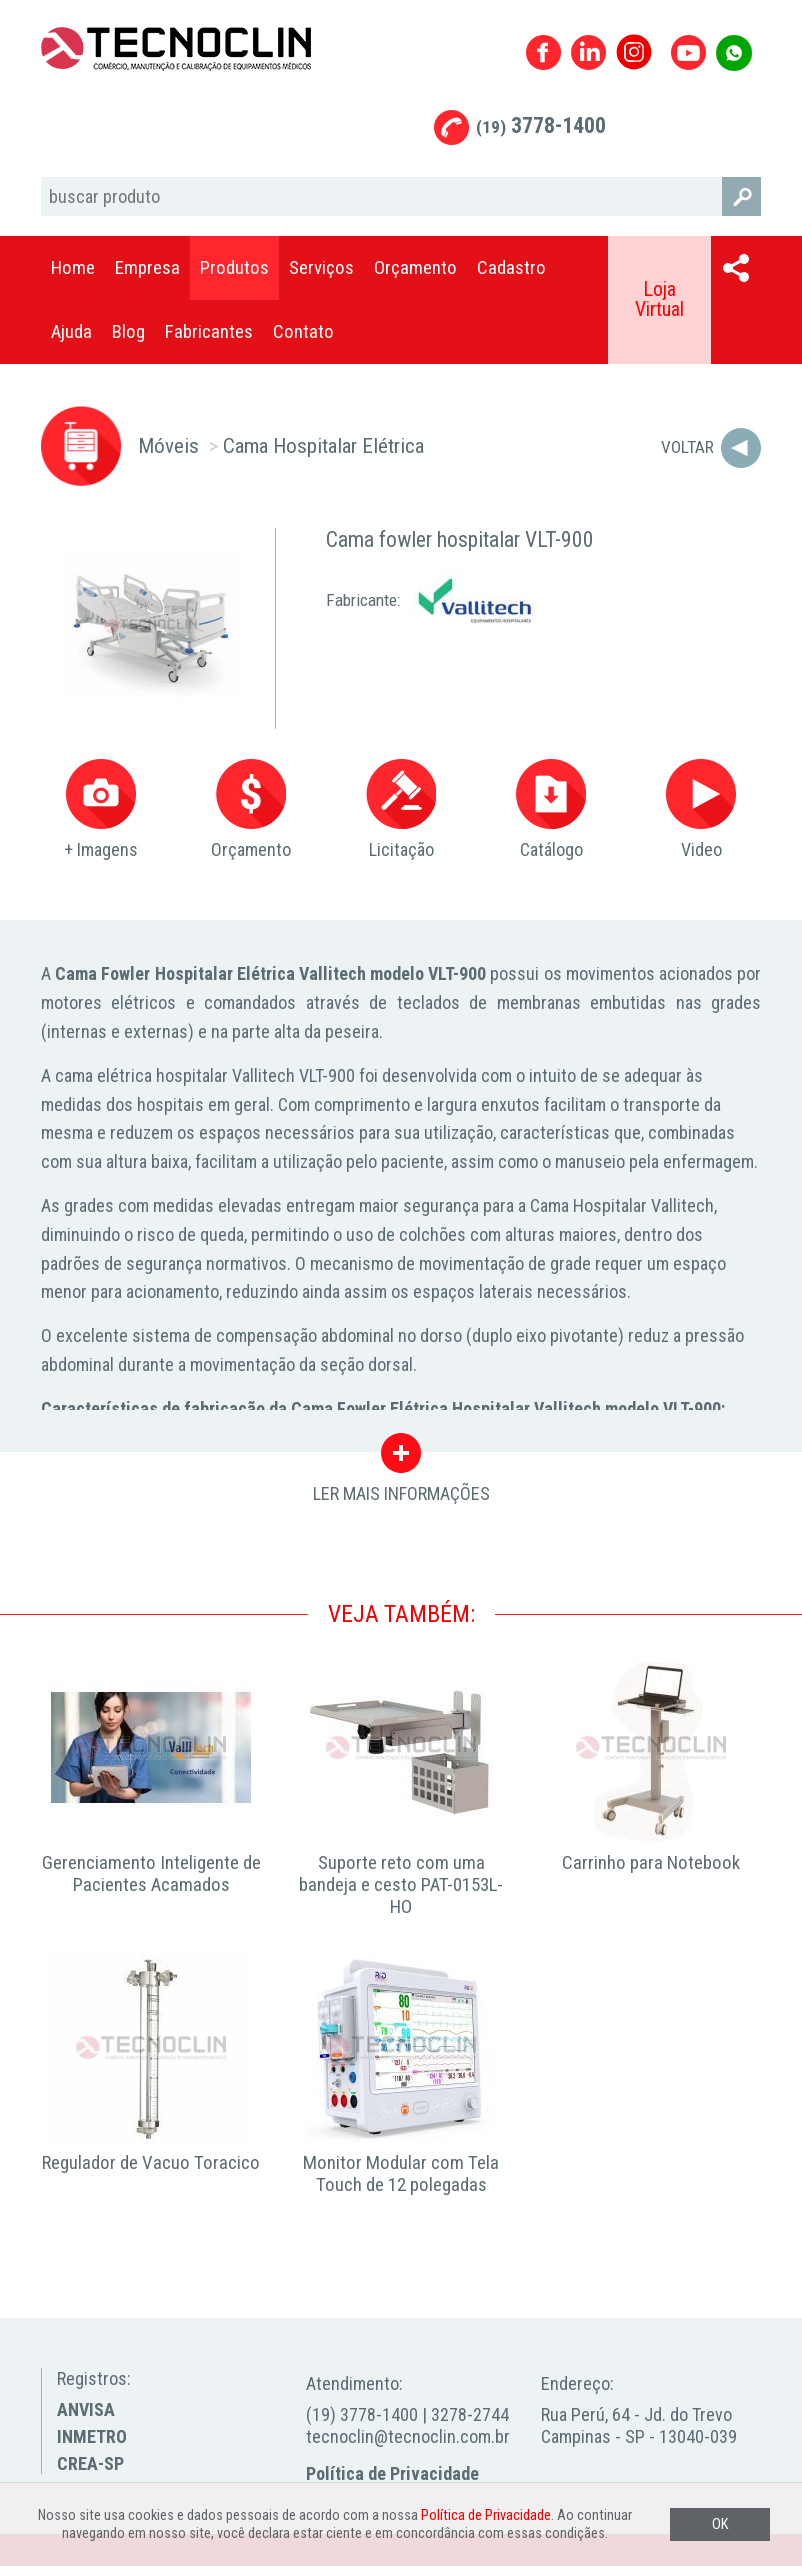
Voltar (687, 447)
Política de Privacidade (392, 2473)
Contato (303, 331)
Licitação (401, 809)
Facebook (543, 52)
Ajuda (71, 331)
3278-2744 (470, 2414)
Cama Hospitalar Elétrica (323, 445)
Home (73, 267)
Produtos (234, 267)
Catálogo (551, 809)
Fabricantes (209, 331)
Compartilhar (736, 268)
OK (720, 2524)
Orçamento (415, 267)
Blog (128, 331)
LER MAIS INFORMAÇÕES (401, 1458)
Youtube (688, 52)
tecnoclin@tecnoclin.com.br (408, 2436)
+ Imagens (101, 809)
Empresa (147, 267)
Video (701, 809)
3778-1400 (541, 125)
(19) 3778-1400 (362, 2414)
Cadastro (511, 267)
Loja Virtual (659, 299)
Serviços (321, 267)
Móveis (168, 445)
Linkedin (588, 52)
